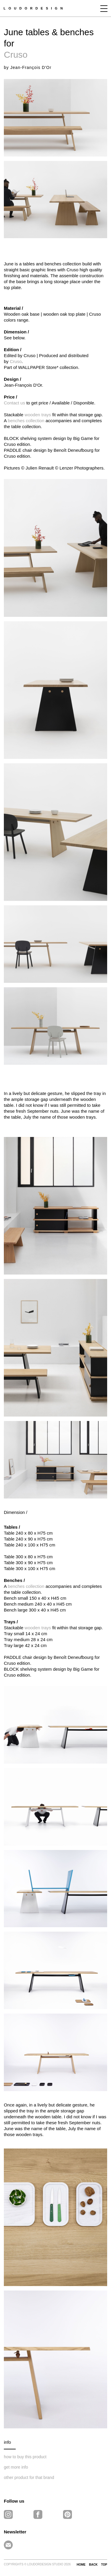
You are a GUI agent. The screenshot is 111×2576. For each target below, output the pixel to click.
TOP (104, 2564)
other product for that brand (29, 2477)
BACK (93, 2564)
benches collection (26, 420)
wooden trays (38, 414)
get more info (16, 2467)
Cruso (16, 54)
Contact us (14, 402)
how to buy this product (25, 2456)
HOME (81, 2564)
